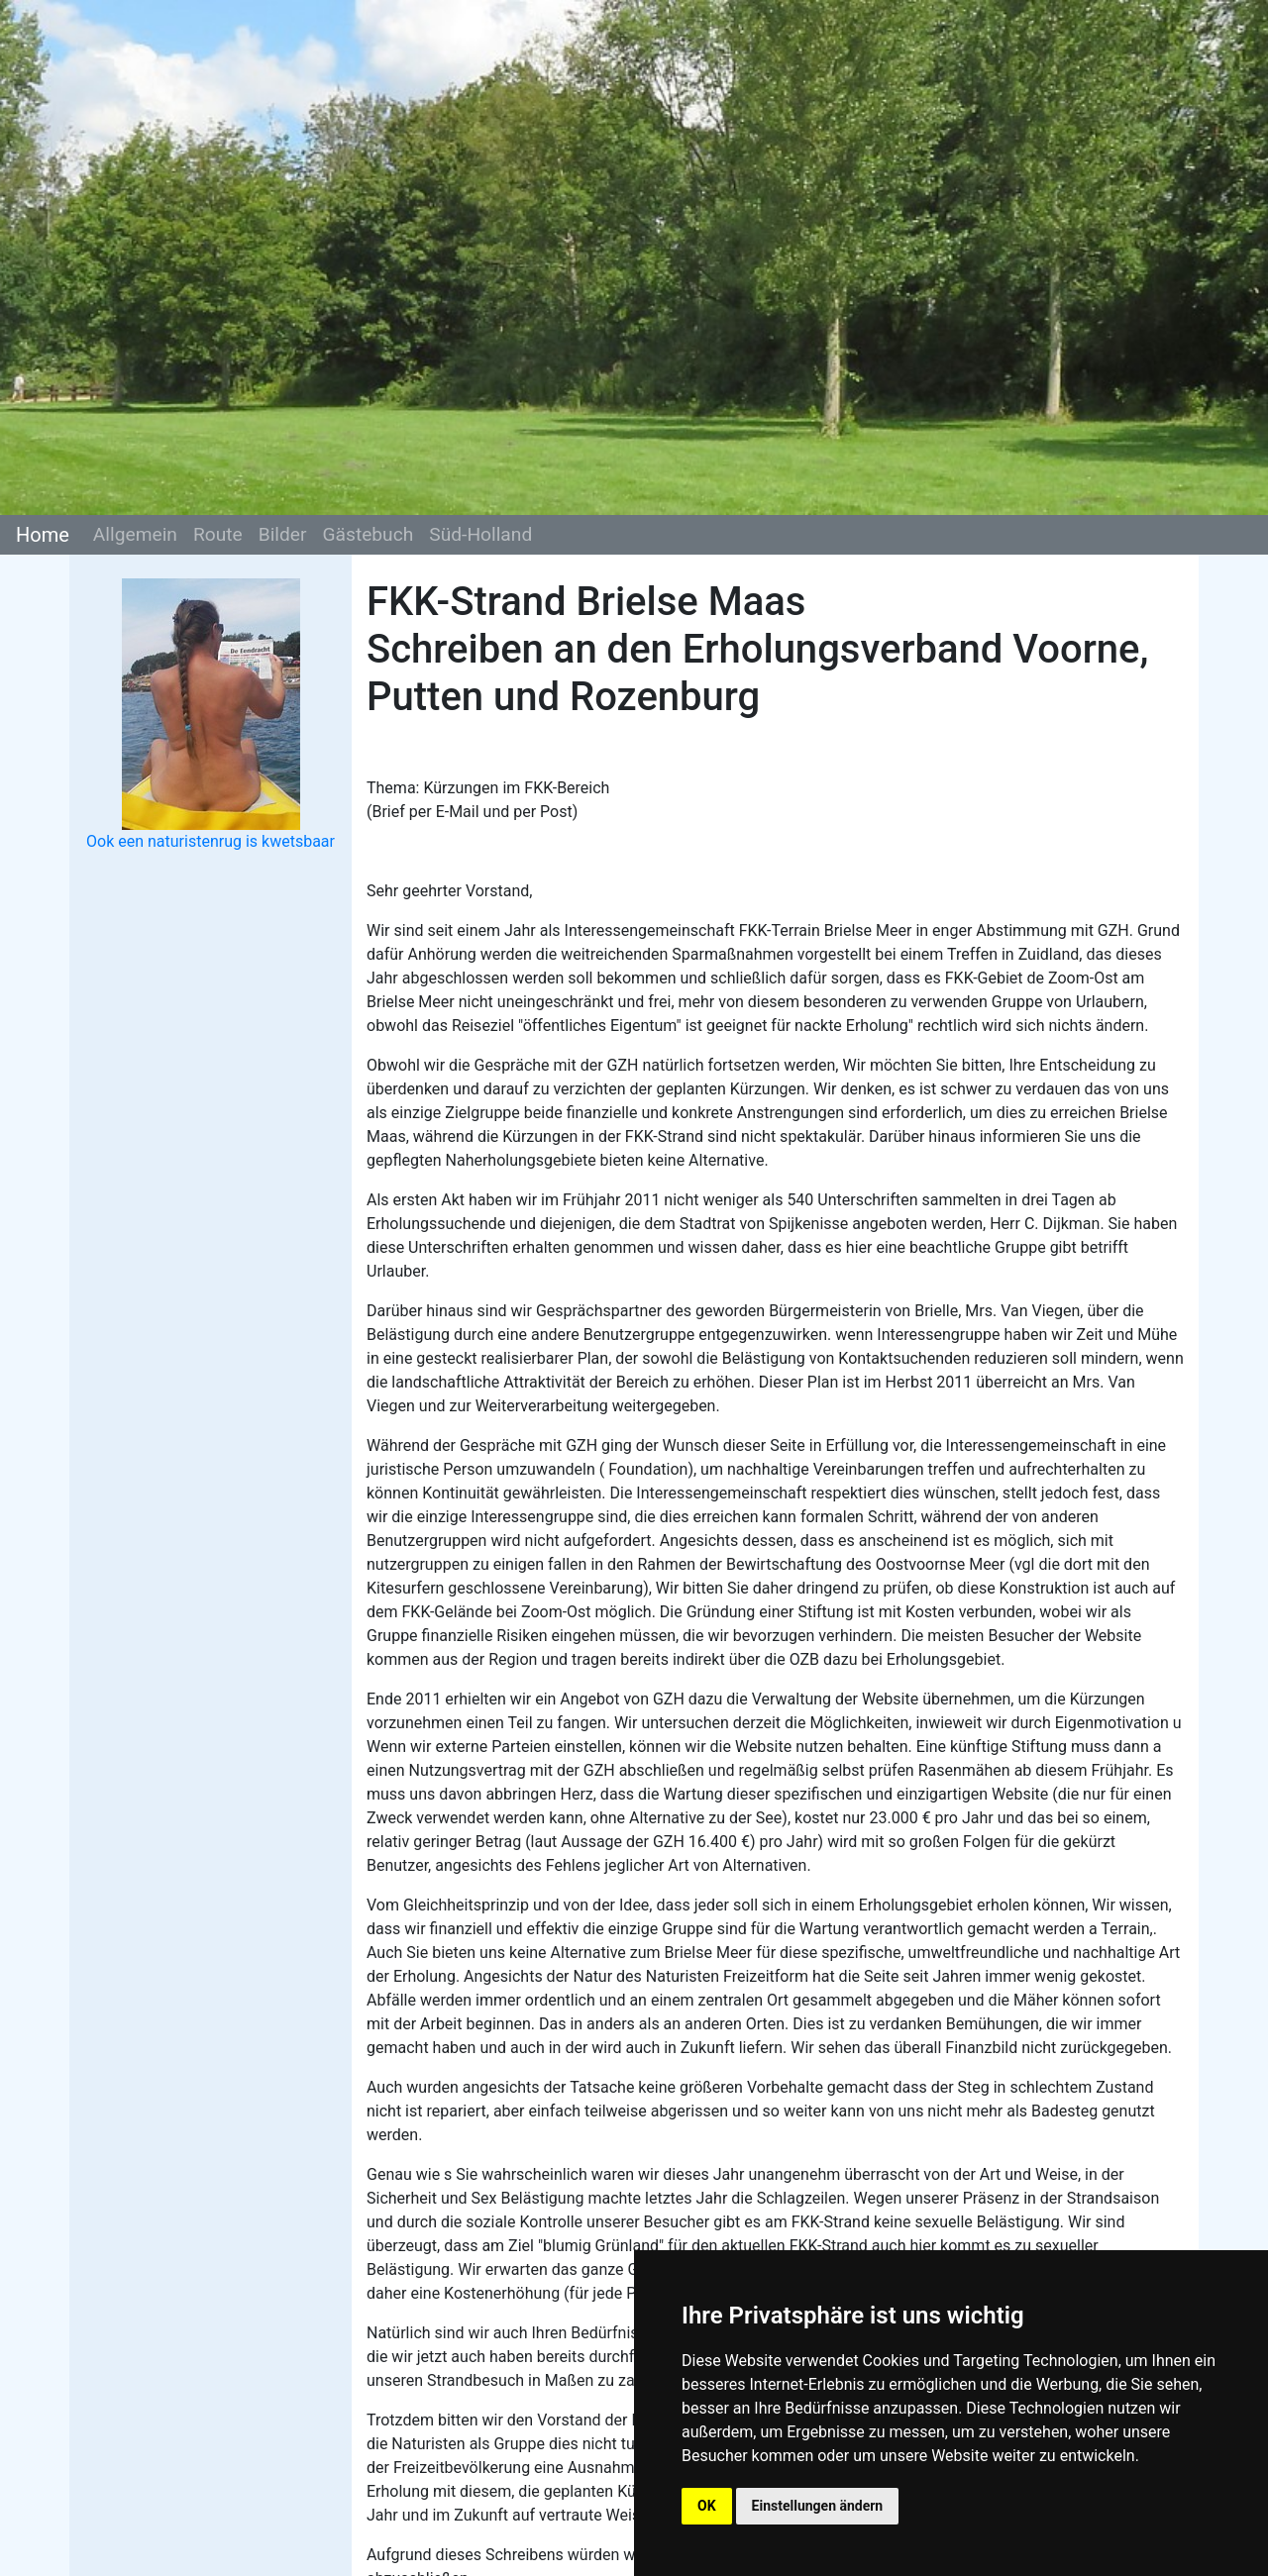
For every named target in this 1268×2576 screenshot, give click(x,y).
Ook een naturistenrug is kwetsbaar (210, 841)
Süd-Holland (480, 534)
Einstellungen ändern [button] (818, 2506)
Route (218, 534)
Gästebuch (367, 534)
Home (42, 535)
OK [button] (706, 2506)
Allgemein (135, 534)
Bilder (283, 534)
